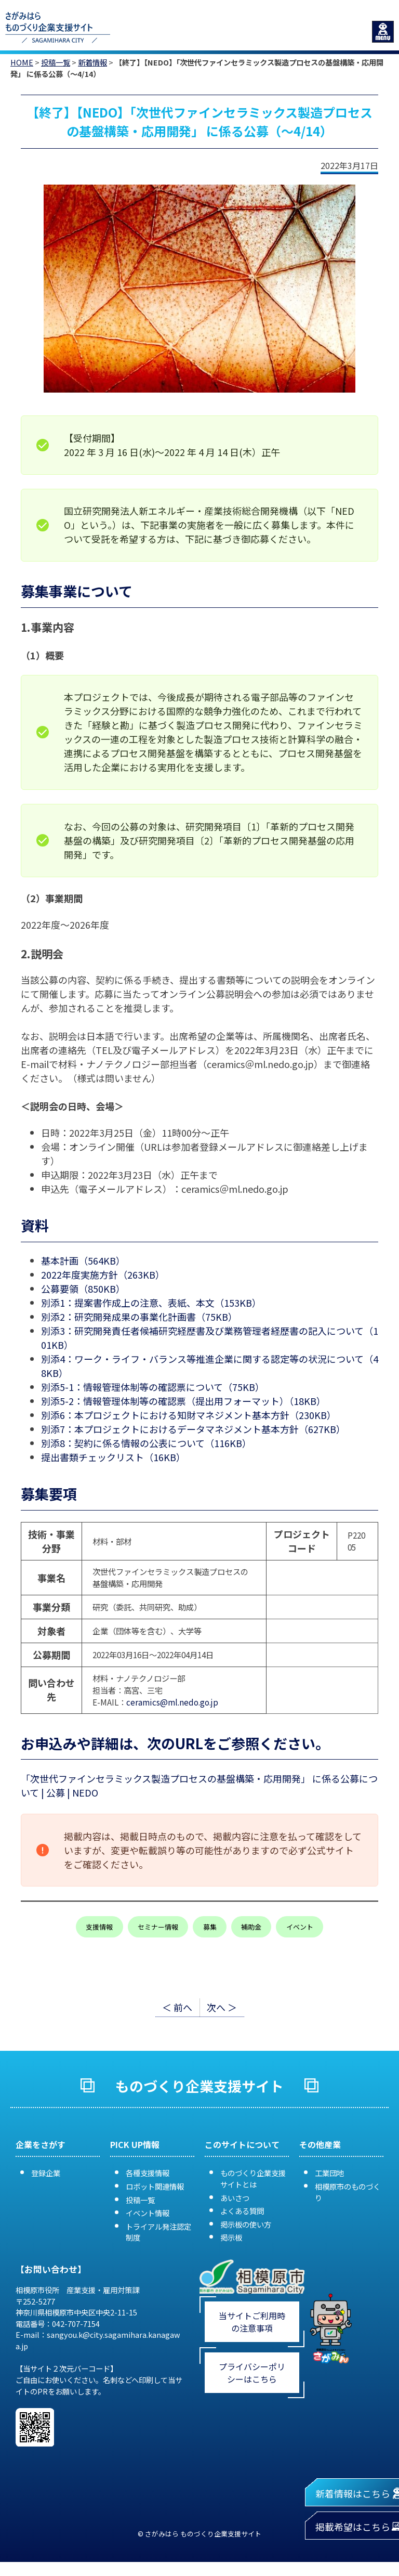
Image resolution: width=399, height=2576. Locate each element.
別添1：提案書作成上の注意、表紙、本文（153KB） (151, 1302)
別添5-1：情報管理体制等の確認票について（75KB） (152, 1387)
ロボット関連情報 (155, 2186)
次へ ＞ (222, 2007)
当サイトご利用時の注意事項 (252, 2321)
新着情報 (92, 62)
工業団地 (329, 2172)
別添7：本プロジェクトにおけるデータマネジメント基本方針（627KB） (193, 1429)
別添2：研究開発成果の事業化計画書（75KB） (139, 1316)
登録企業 (45, 2172)
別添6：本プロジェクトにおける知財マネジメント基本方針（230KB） (188, 1415)
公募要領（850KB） (83, 1288)
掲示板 (231, 2237)
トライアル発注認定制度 (158, 2232)
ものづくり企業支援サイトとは (253, 2178)
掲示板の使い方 (245, 2224)
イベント (299, 1927)
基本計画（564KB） (83, 1260)
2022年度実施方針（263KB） (103, 1274)
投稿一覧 (55, 62)
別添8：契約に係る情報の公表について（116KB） (146, 1443)
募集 (210, 1927)
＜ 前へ (177, 2007)
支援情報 (99, 1927)
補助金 (251, 1927)
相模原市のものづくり (347, 2192)
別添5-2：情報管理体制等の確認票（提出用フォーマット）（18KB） (183, 1401)
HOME (21, 62)
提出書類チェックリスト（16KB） (113, 1457)
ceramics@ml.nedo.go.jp (172, 1702)
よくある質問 (242, 2210)
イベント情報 (147, 2212)
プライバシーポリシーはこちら (252, 2372)
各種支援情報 (147, 2172)
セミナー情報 (158, 1927)
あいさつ (234, 2197)
